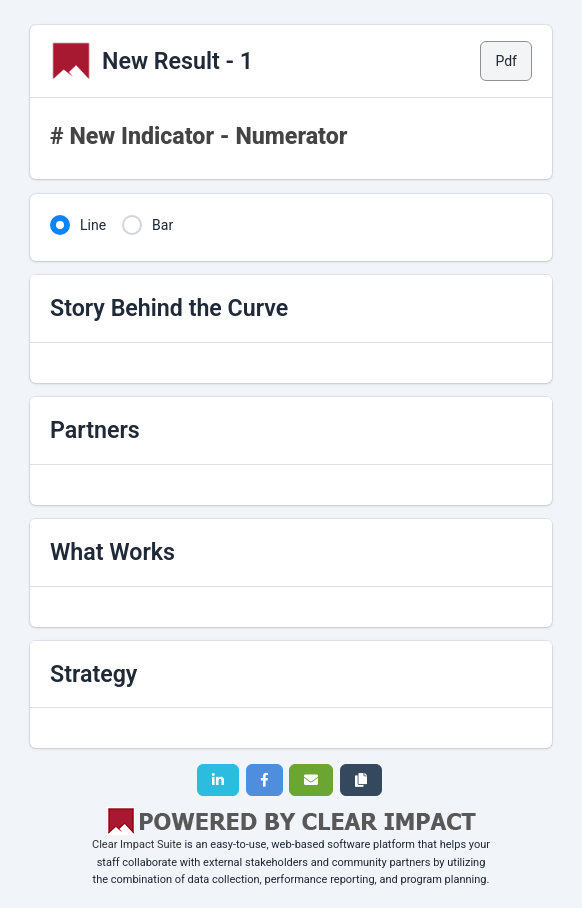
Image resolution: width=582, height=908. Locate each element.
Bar (162, 225)
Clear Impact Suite (137, 844)
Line (93, 225)
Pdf (506, 61)
